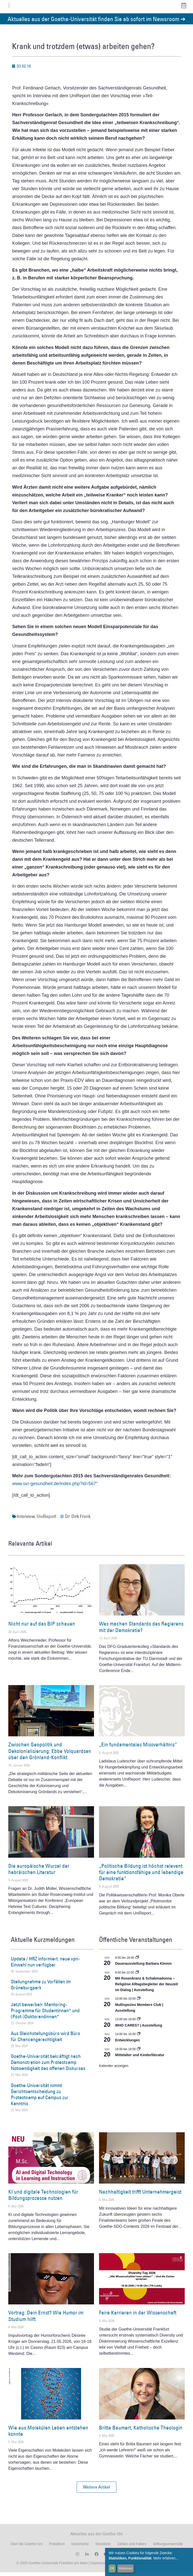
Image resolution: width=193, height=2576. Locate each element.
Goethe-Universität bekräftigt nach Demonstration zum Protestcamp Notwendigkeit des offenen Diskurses (48, 2066)
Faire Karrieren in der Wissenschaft (137, 2316)
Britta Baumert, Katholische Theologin (140, 2431)
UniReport (46, 1520)
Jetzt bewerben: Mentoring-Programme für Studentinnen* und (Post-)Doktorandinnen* (45, 2014)
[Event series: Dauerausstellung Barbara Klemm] (137, 1961)
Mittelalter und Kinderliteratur (139, 2059)
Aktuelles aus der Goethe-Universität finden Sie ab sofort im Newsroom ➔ (96, 22)
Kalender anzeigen (113, 2069)
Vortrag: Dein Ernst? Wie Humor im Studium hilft (45, 2319)
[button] (96, 2490)
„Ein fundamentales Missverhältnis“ (138, 1748)
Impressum (98, 2567)
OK (112, 2568)
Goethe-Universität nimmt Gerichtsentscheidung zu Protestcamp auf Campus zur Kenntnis (40, 2098)
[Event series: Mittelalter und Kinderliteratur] (138, 2052)
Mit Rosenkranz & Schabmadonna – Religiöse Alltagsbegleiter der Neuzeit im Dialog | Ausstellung (146, 1987)
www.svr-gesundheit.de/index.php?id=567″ (55, 1487)
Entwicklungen (127, 2044)
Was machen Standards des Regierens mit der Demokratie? (141, 1630)
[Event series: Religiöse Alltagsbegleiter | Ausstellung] (137, 1976)
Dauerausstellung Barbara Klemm (143, 1967)
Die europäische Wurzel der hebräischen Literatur (38, 1872)
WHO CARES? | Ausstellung (138, 2029)
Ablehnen (125, 2568)
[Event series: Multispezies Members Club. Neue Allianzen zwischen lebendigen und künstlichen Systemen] (138, 2002)
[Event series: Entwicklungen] (138, 2038)
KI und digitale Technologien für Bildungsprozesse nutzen (43, 2198)
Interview (26, 1520)
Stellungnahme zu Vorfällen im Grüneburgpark (41, 1988)
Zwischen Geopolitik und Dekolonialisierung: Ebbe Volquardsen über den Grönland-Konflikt (49, 1754)
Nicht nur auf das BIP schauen (41, 1627)
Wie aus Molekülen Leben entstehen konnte (48, 2434)
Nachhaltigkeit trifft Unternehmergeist (140, 2195)
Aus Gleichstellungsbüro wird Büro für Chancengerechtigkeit (45, 2040)
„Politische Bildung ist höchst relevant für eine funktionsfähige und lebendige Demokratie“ (141, 1875)
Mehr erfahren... (165, 2558)
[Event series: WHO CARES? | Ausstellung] (138, 2023)
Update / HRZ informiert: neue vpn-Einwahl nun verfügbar (45, 1965)
